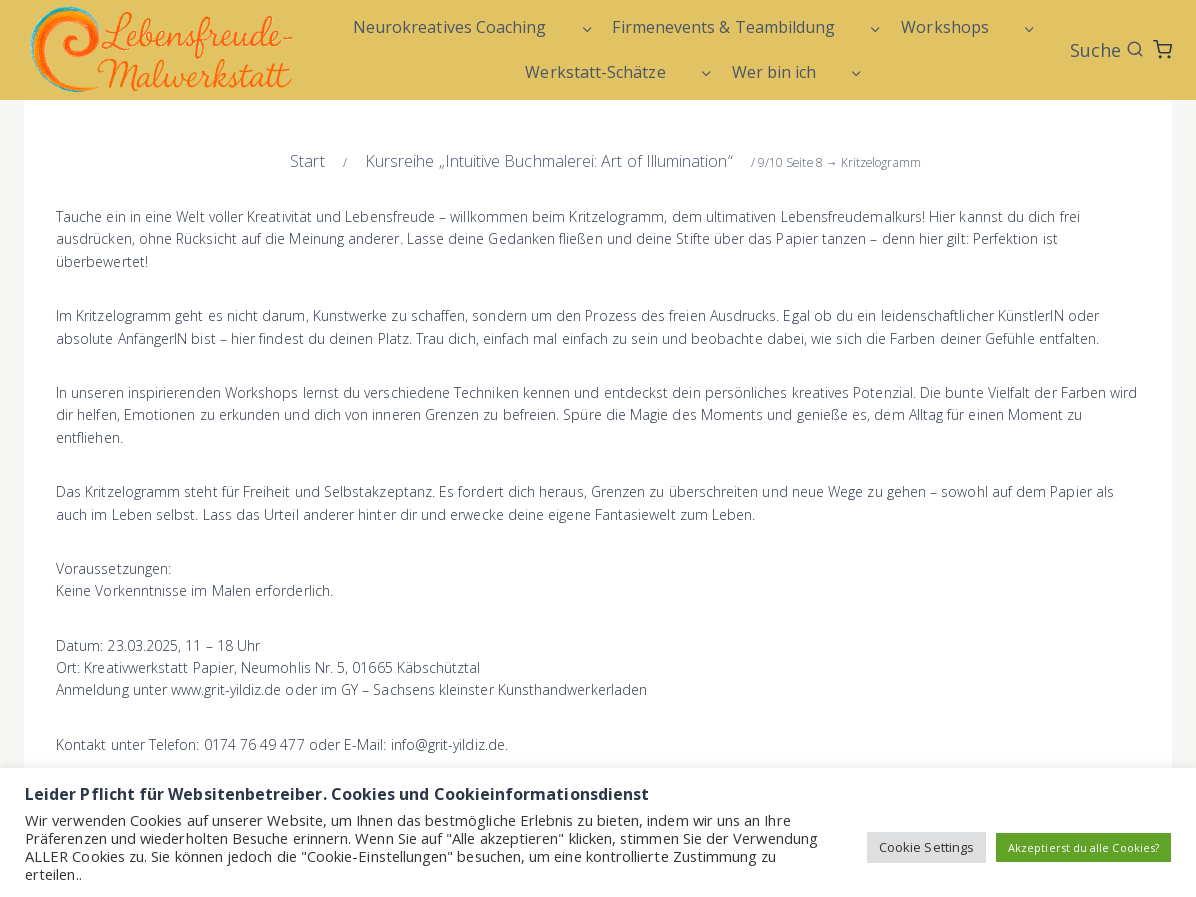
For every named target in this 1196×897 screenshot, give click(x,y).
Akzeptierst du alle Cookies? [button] (1083, 847)
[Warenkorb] (1162, 49)
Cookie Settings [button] (926, 847)
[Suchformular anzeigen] (1107, 50)
